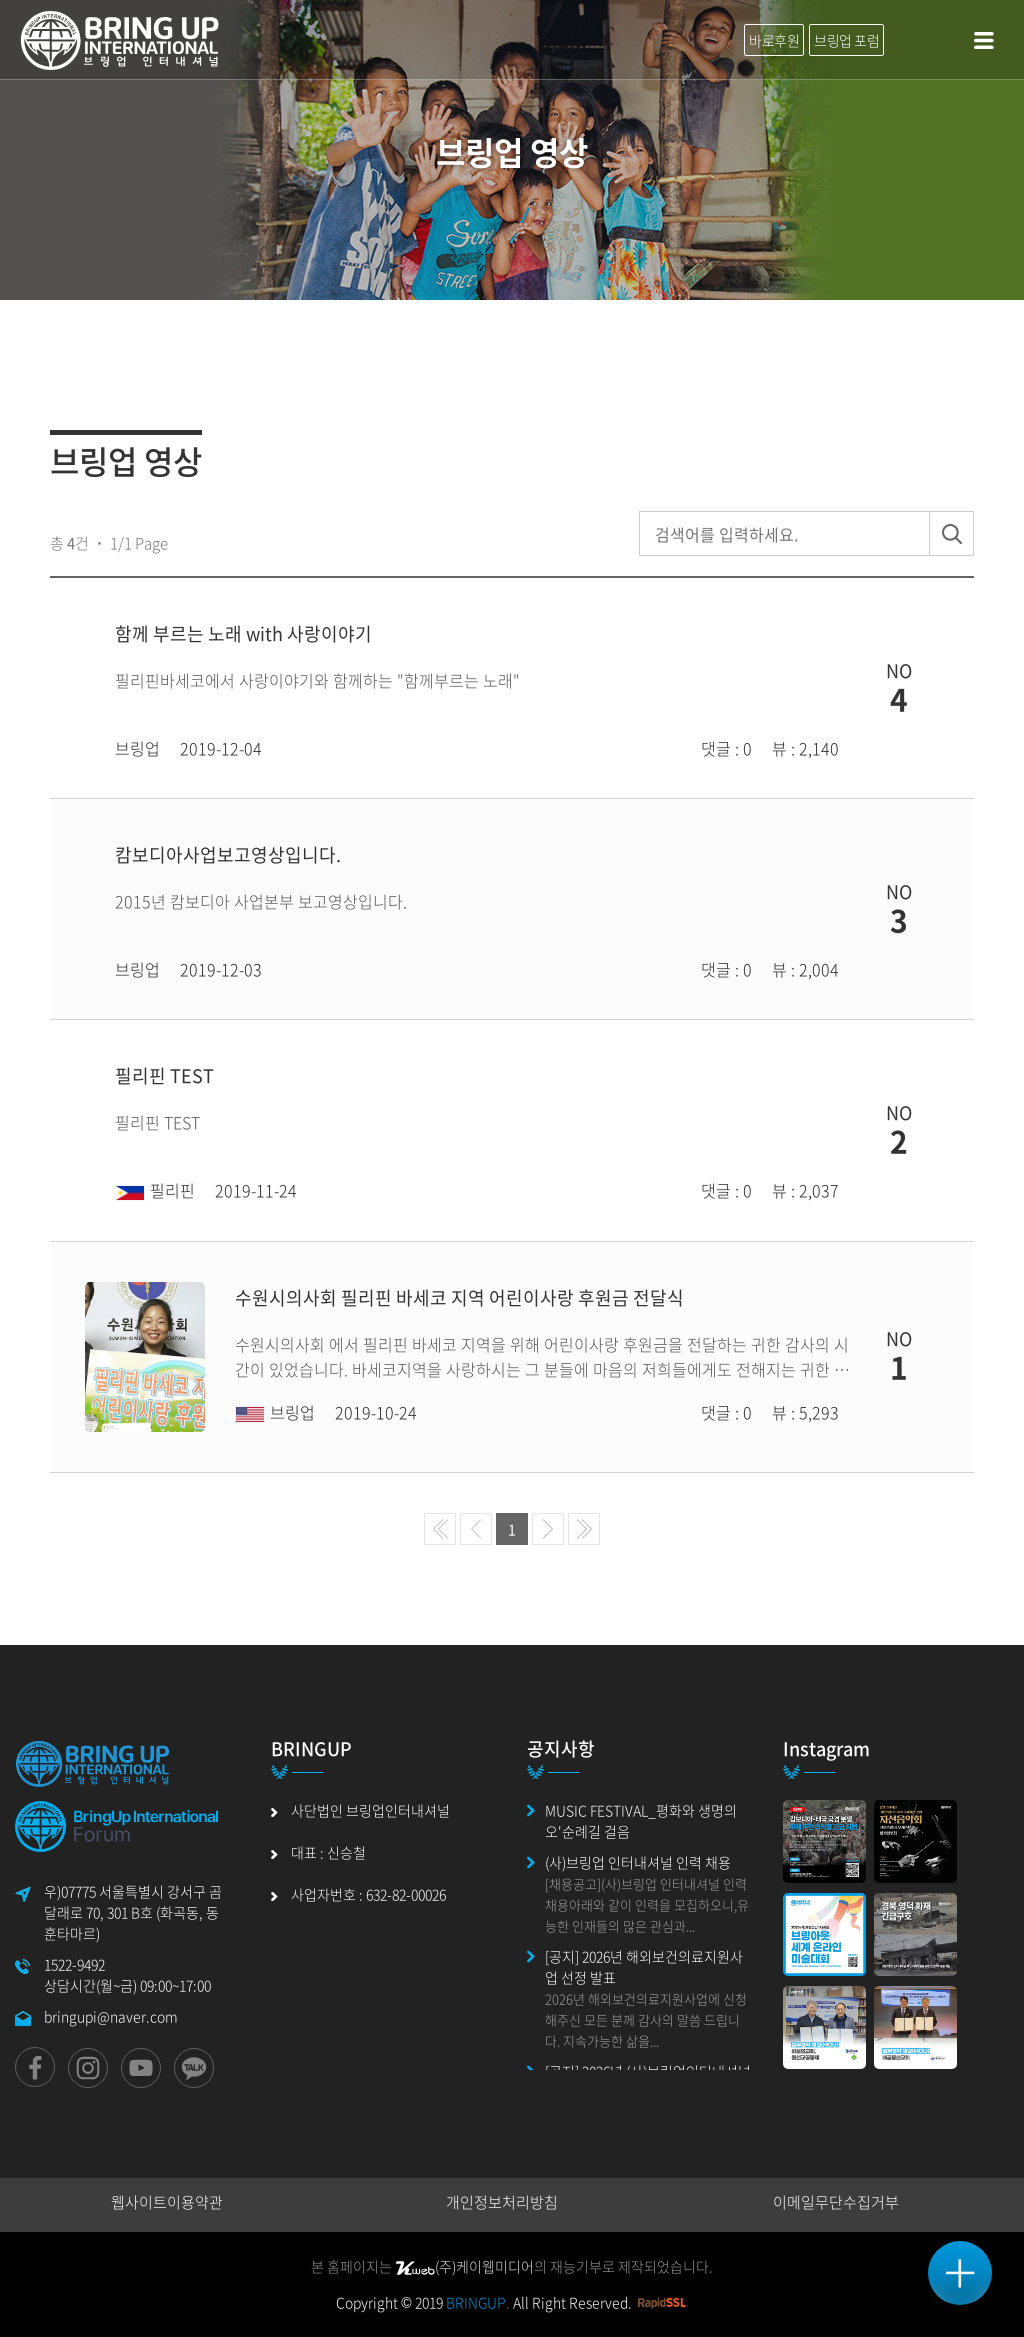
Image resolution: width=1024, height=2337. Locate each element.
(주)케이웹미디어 (464, 2266)
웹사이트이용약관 (167, 2202)
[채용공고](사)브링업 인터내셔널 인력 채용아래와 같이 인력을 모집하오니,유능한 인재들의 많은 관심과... (647, 1904)
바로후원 (774, 40)
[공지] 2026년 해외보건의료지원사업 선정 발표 (644, 1966)
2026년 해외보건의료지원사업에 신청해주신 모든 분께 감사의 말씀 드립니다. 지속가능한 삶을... (646, 2019)
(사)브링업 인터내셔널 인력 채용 (638, 1862)
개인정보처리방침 (502, 2202)
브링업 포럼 (846, 40)
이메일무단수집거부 (836, 2202)
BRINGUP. (478, 2302)
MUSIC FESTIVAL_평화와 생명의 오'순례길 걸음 (641, 1820)
